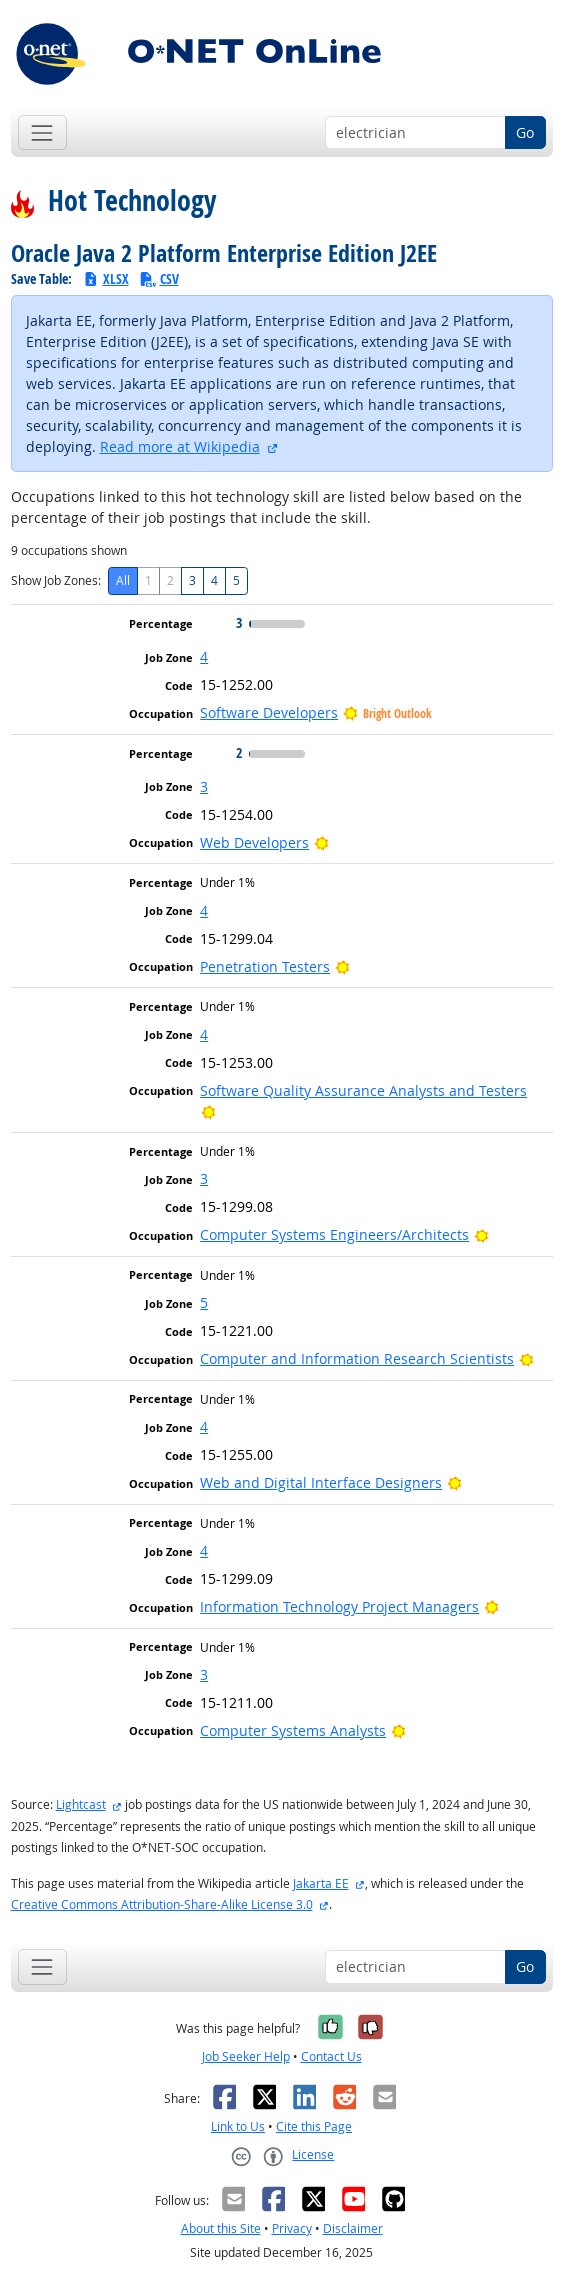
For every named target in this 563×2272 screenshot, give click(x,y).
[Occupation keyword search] (415, 133)
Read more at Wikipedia (180, 446)
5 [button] (204, 1302)
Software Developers (269, 712)
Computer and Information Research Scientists (357, 1358)
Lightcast (81, 1804)
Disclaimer (353, 2228)
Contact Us (331, 2056)
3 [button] (204, 786)
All (123, 580)
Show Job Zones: (56, 580)
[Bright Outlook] (321, 842)
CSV (159, 278)
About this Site (221, 2228)
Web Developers (254, 842)
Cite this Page (314, 2126)
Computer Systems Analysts (293, 1730)
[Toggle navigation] (42, 132)
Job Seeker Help (246, 2056)
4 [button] (204, 656)
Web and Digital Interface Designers (321, 1482)
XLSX (105, 278)
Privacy (292, 2228)
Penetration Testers (265, 966)
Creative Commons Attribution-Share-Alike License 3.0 (162, 1904)
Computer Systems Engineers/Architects (334, 1234)
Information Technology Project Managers (339, 1606)
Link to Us (238, 2126)
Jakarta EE (321, 1883)
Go (525, 132)
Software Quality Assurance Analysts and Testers (363, 1090)
